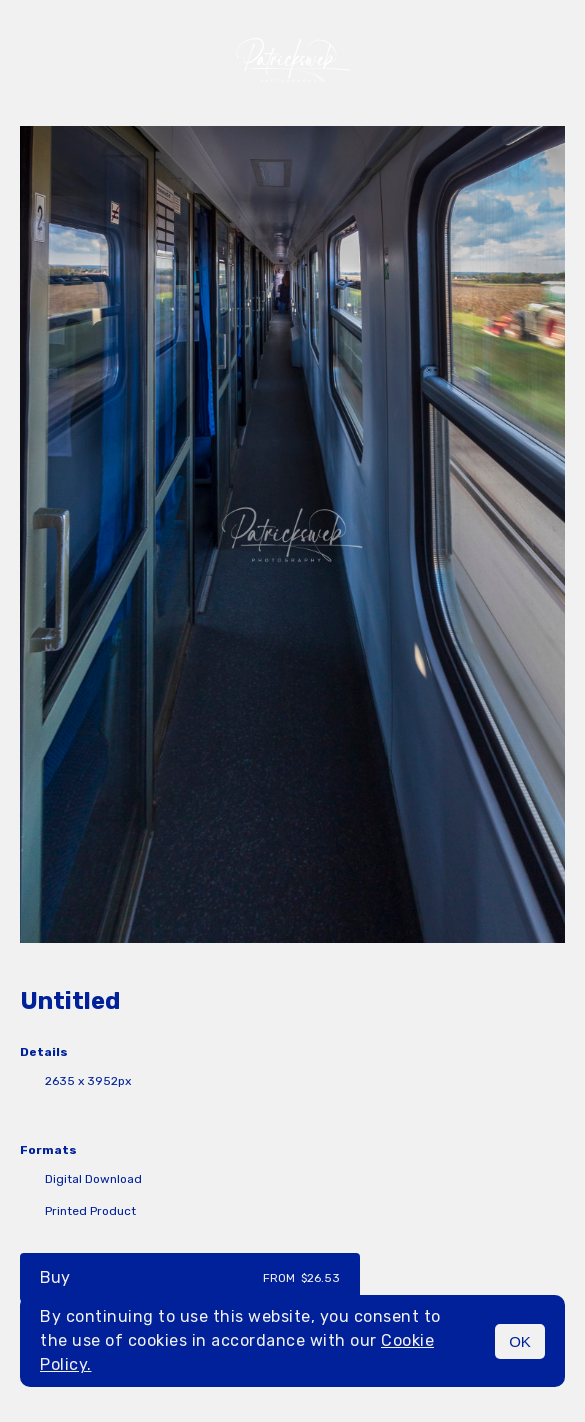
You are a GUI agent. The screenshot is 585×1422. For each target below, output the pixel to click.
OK (520, 1341)
